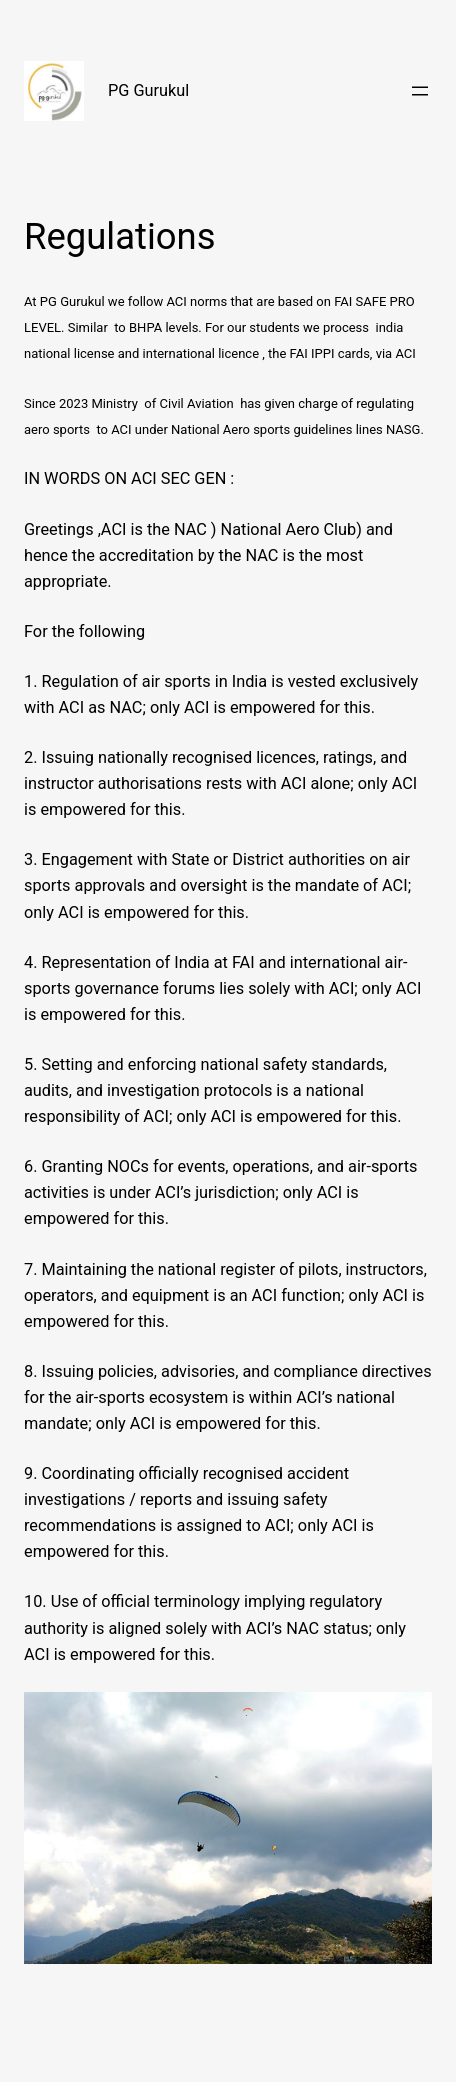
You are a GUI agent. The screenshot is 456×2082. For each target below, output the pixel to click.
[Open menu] (420, 91)
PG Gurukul (148, 90)
